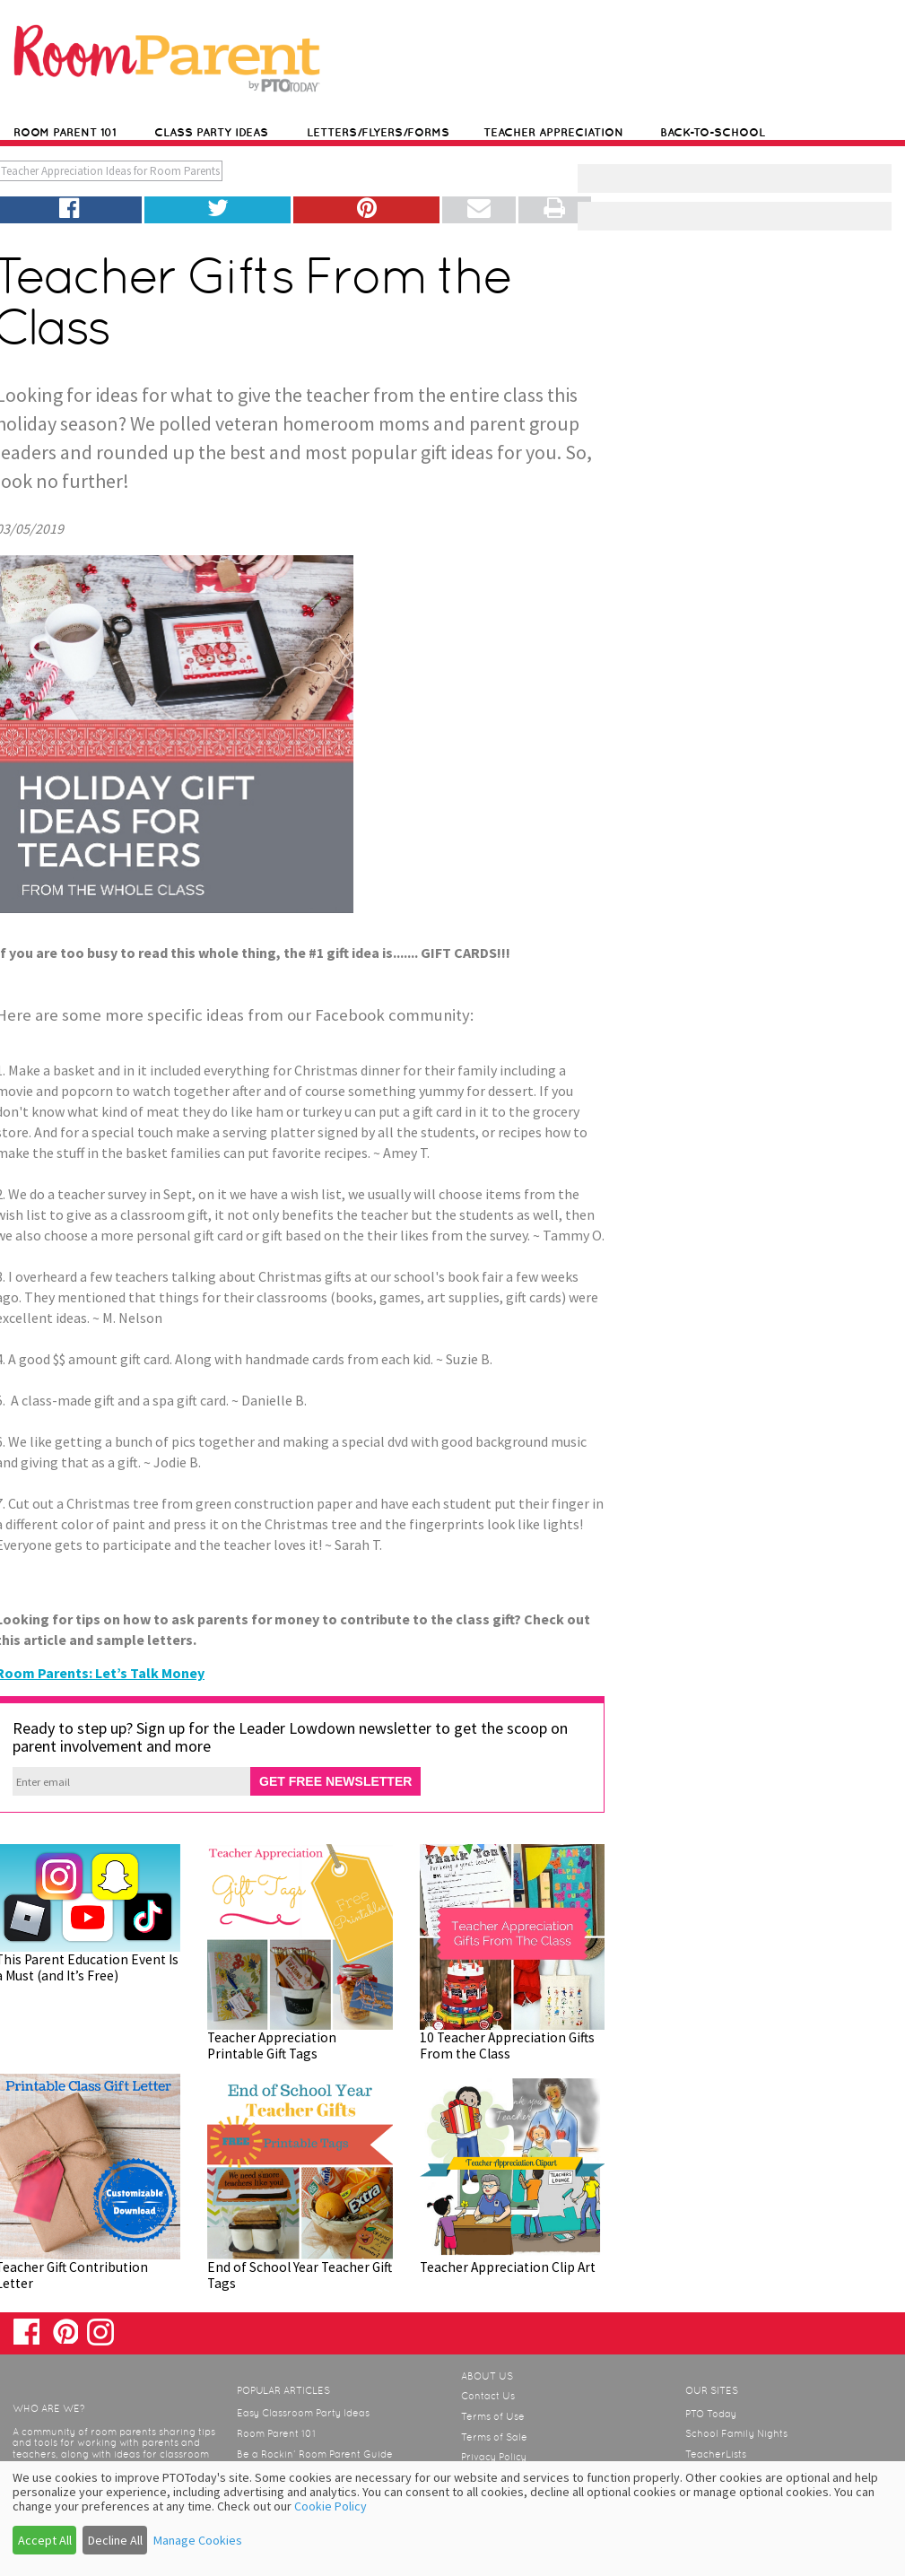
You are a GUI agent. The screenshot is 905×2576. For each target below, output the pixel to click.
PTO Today (710, 2413)
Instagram (100, 2332)
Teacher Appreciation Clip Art (508, 2267)
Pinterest (65, 2331)
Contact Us (488, 2395)
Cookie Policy (330, 2506)
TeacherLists (715, 2454)
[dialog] (452, 2518)
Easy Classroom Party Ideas (303, 2412)
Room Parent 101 (276, 2433)
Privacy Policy (493, 2456)
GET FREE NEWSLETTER (335, 1781)
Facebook (26, 2332)
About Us (487, 2376)
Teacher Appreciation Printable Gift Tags (271, 2045)
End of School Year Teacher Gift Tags (299, 2275)
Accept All (45, 2540)
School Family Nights (736, 2433)
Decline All (115, 2540)
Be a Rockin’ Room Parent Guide (315, 2454)
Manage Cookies (197, 2540)
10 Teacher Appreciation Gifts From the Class (507, 2045)
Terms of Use (493, 2416)
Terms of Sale (494, 2437)
